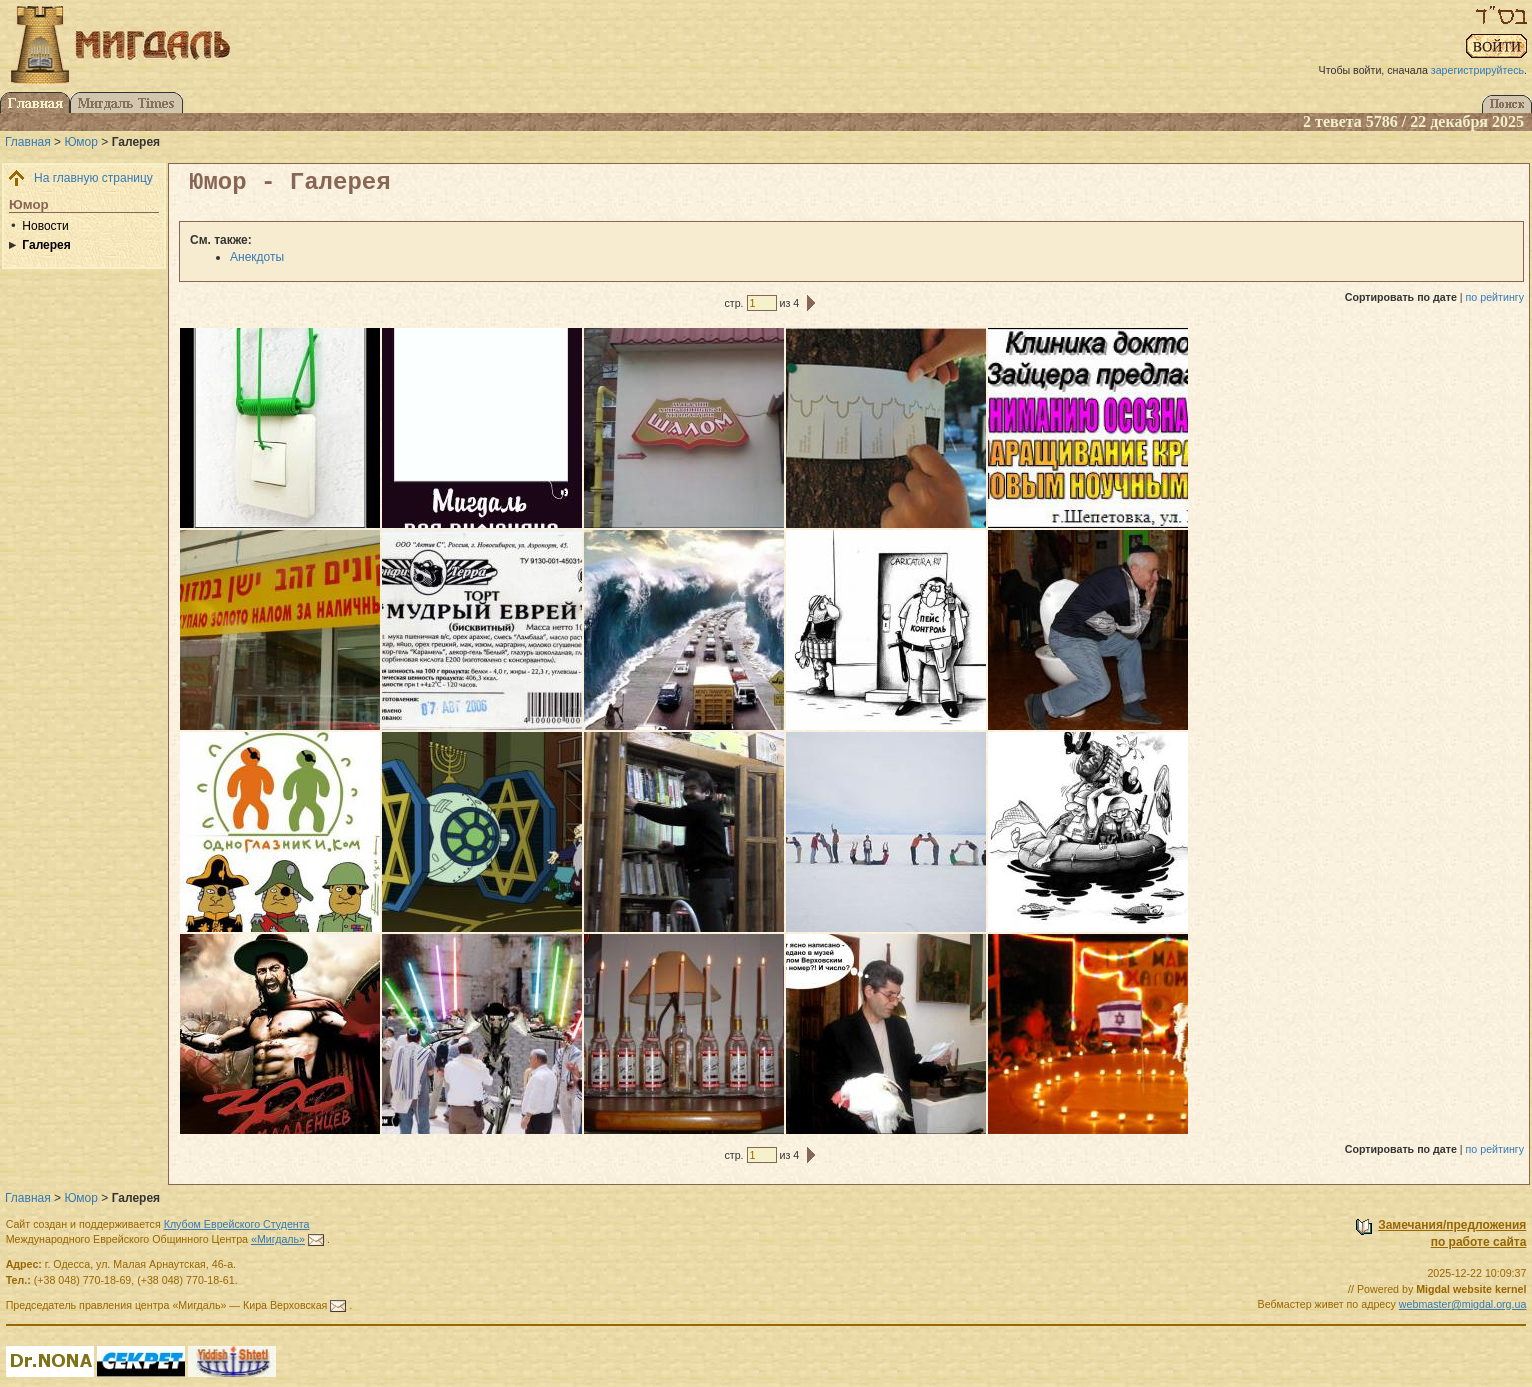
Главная (28, 142)
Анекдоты (257, 257)
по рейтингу (1495, 297)
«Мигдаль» (278, 1239)
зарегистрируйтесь (1477, 70)
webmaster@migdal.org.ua (1463, 1304)
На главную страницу (93, 178)
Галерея (46, 245)
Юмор (81, 142)
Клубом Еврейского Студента (237, 1224)
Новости (45, 226)
